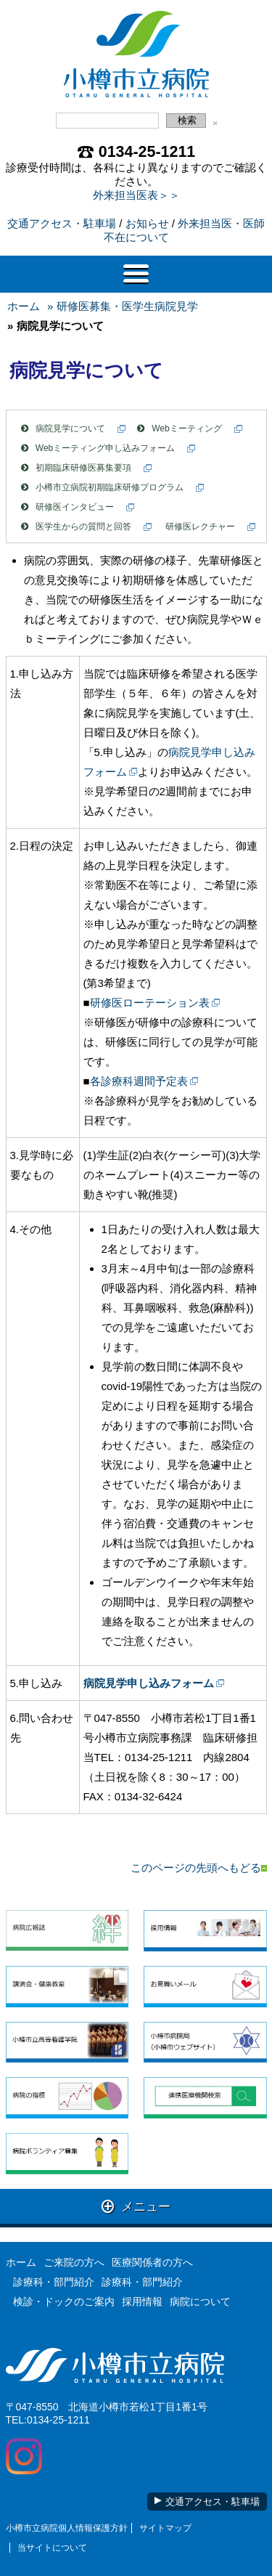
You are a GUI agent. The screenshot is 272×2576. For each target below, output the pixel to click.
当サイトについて (52, 2548)
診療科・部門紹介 (53, 2282)
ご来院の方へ (74, 2262)
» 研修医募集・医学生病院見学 (122, 306)
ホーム (23, 306)
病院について (200, 2301)
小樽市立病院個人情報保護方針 (67, 2528)
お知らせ (147, 223)
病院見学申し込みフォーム (148, 1683)
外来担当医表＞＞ (136, 195)
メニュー (136, 2206)
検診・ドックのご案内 (64, 2301)
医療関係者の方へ (152, 2262)
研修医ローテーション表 (150, 1002)
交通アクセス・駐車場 (61, 223)
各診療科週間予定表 (139, 1081)
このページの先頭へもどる (199, 1867)
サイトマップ (165, 2528)
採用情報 (142, 2301)
